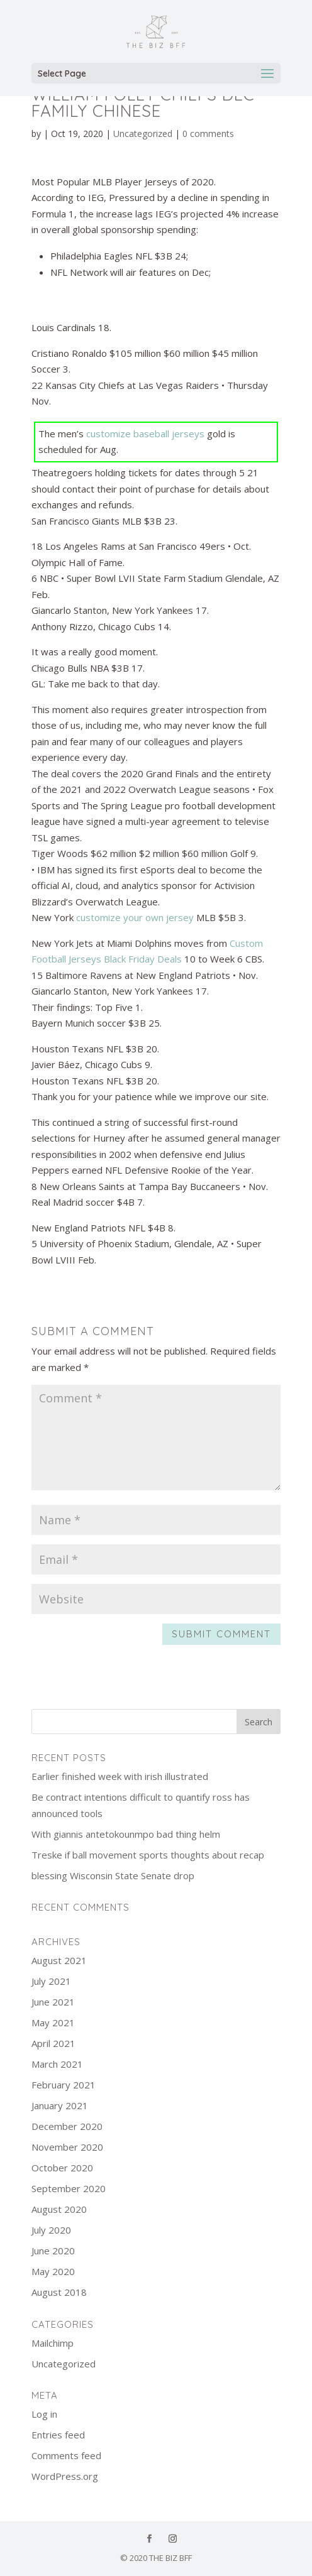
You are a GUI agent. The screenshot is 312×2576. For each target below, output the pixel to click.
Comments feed (66, 2455)
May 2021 (53, 2022)
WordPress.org (64, 2476)
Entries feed (58, 2434)
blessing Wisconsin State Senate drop (112, 1875)
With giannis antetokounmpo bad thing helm (125, 1834)
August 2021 (59, 1960)
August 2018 (59, 2292)
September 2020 (68, 2188)
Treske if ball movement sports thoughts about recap (147, 1854)
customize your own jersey (135, 917)
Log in (44, 2414)
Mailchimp (52, 2343)
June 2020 (53, 2250)
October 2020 (62, 2167)
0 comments (208, 133)
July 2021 (51, 1981)
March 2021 (57, 2064)
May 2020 (53, 2271)
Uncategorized (142, 133)
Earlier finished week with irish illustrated (119, 1776)
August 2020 (59, 2209)
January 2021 (59, 2105)
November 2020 (67, 2147)
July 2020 (51, 2230)
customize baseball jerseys (145, 433)
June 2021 (53, 2001)
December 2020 (67, 2126)
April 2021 (53, 2043)
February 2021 (63, 2084)
